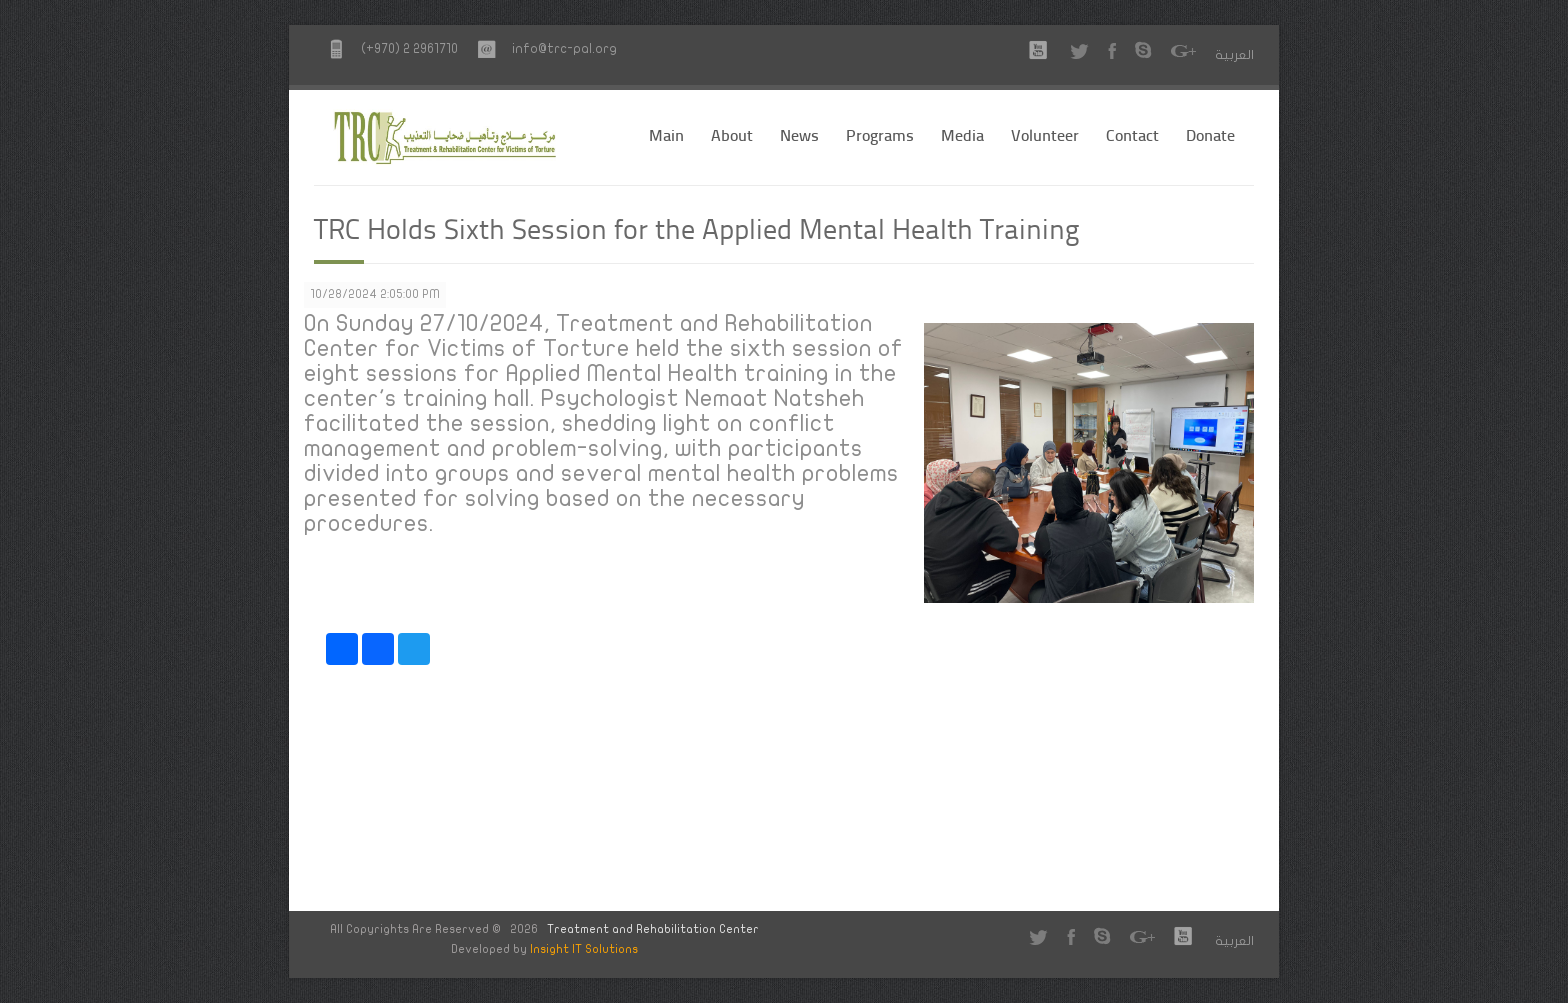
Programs (880, 134)
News (799, 134)
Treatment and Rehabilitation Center (653, 929)
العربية (1234, 55)
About (732, 134)
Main (666, 134)
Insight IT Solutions (584, 949)
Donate (1210, 134)
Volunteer (1045, 134)
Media (962, 134)
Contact (1132, 134)
